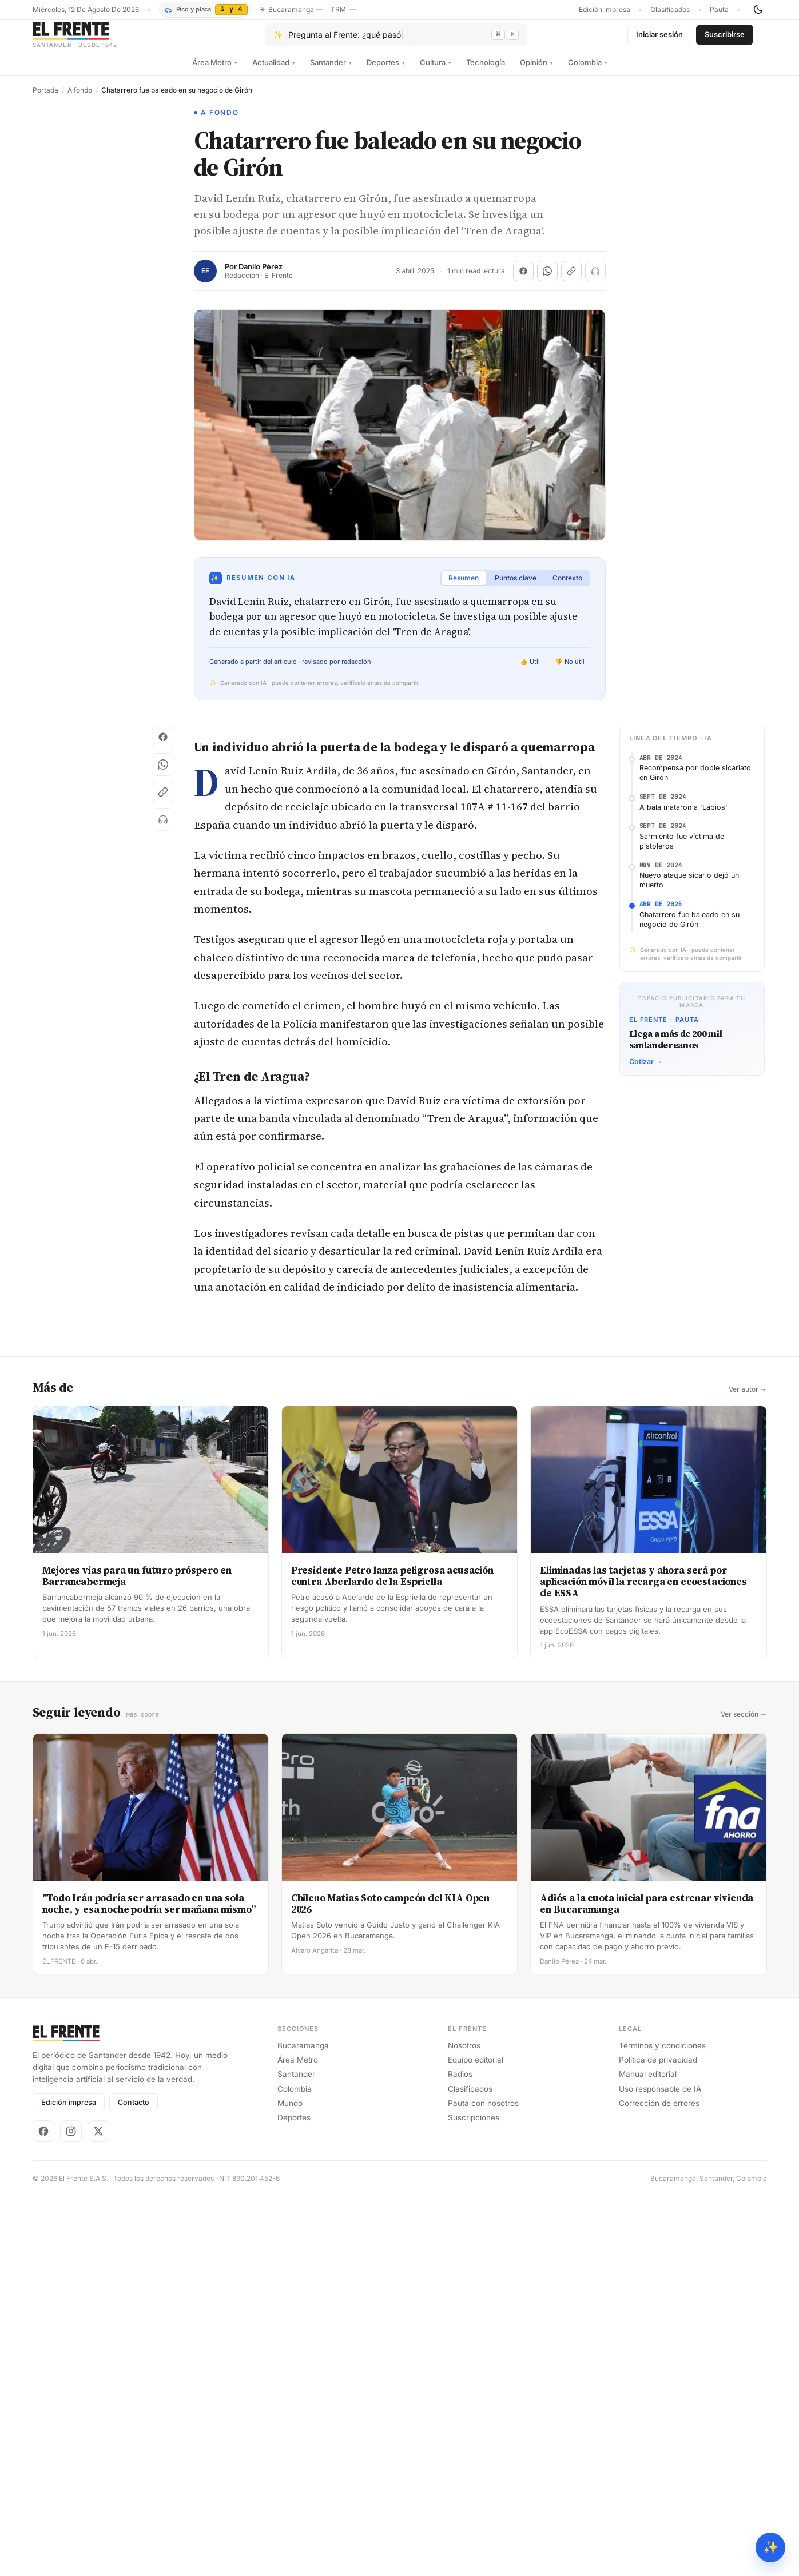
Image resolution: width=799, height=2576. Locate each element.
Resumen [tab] (463, 587)
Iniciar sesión (659, 38)
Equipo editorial (475, 2068)
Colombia (587, 71)
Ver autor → (748, 1399)
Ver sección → (744, 1723)
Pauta (719, 10)
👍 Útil (530, 671)
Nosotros (464, 2054)
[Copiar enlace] (571, 280)
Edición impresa (604, 10)
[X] (98, 2140)
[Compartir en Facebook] (523, 280)
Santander (331, 71)
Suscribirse (725, 38)
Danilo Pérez (260, 276)
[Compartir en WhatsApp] (547, 280)
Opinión (536, 71)
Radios (460, 2082)
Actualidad (273, 71)
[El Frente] (98, 39)
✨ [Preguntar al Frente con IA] (770, 2547)
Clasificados (670, 10)
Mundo (290, 2111)
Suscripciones (473, 2126)
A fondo (79, 99)
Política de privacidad (658, 2068)
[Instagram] (71, 2140)
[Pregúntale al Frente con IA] (395, 39)
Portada (45, 99)
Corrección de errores (659, 2111)
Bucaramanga (303, 2054)
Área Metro (214, 71)
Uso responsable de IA (660, 2097)
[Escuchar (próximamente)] (595, 280)
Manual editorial (648, 2082)
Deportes (386, 71)
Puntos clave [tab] (515, 587)
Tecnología (485, 71)
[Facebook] (43, 2140)
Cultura (435, 71)
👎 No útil (570, 671)
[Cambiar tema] (758, 10)
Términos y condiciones (662, 2054)
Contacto (133, 2111)
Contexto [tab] (567, 587)
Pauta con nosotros (483, 2111)
